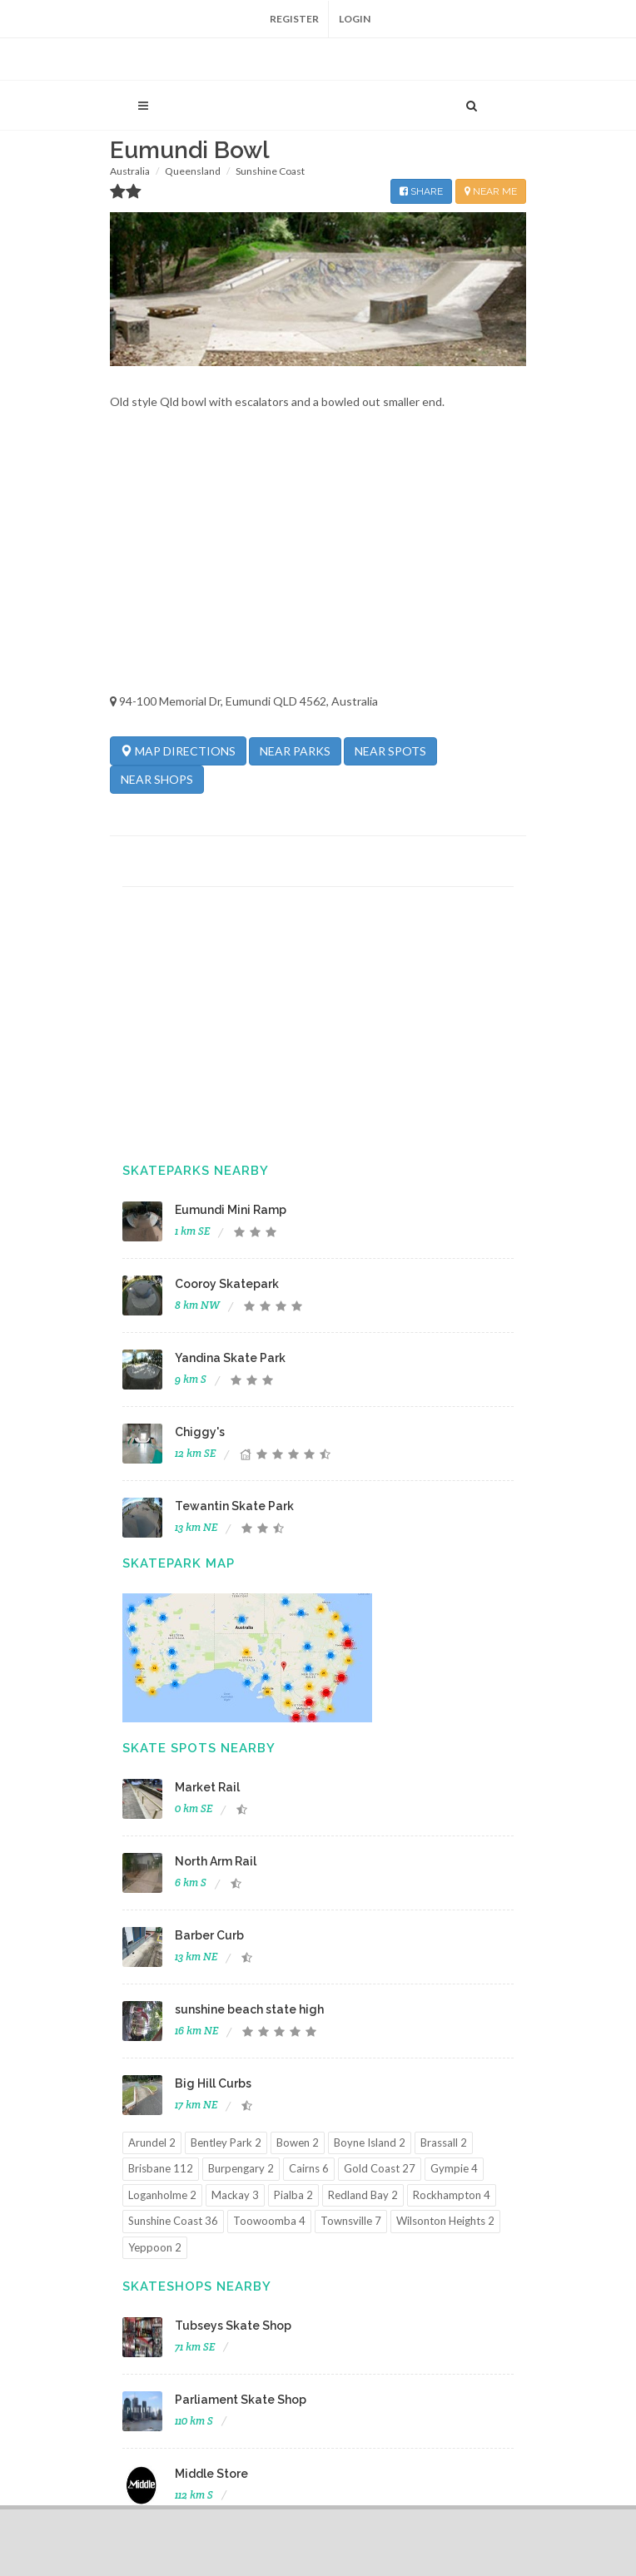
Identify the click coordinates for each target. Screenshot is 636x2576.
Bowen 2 (297, 2142)
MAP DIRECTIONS (178, 750)
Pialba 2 (293, 2195)
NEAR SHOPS (157, 779)
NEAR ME (491, 191)
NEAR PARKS (295, 751)
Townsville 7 (350, 2220)
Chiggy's (200, 1432)
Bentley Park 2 (226, 2142)
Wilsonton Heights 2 (445, 2220)
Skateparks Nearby (195, 1170)
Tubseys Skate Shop (233, 2325)
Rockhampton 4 (451, 2195)
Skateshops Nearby (196, 2286)
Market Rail (207, 1787)
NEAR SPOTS (390, 751)
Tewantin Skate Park (234, 1506)
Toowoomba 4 (269, 2220)
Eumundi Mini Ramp (230, 1209)
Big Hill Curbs (213, 2083)
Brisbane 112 (160, 2168)
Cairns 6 (309, 2168)
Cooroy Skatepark (227, 1283)
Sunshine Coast (270, 171)
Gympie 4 (454, 2168)
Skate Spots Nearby (199, 1748)
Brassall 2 (443, 2142)
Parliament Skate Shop (240, 2399)
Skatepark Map (178, 1563)
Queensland (193, 171)
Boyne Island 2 (369, 2142)
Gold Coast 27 (379, 2168)
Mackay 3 (235, 2195)
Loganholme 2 (162, 2195)
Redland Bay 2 (363, 2195)
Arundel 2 (152, 2142)
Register (294, 18)
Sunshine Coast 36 (173, 2220)
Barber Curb (209, 1935)
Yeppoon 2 (154, 2247)
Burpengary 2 (241, 2168)
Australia (130, 171)
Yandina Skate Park (230, 1358)
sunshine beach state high (249, 2009)
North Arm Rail (215, 1861)
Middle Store (211, 2473)
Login (354, 18)
